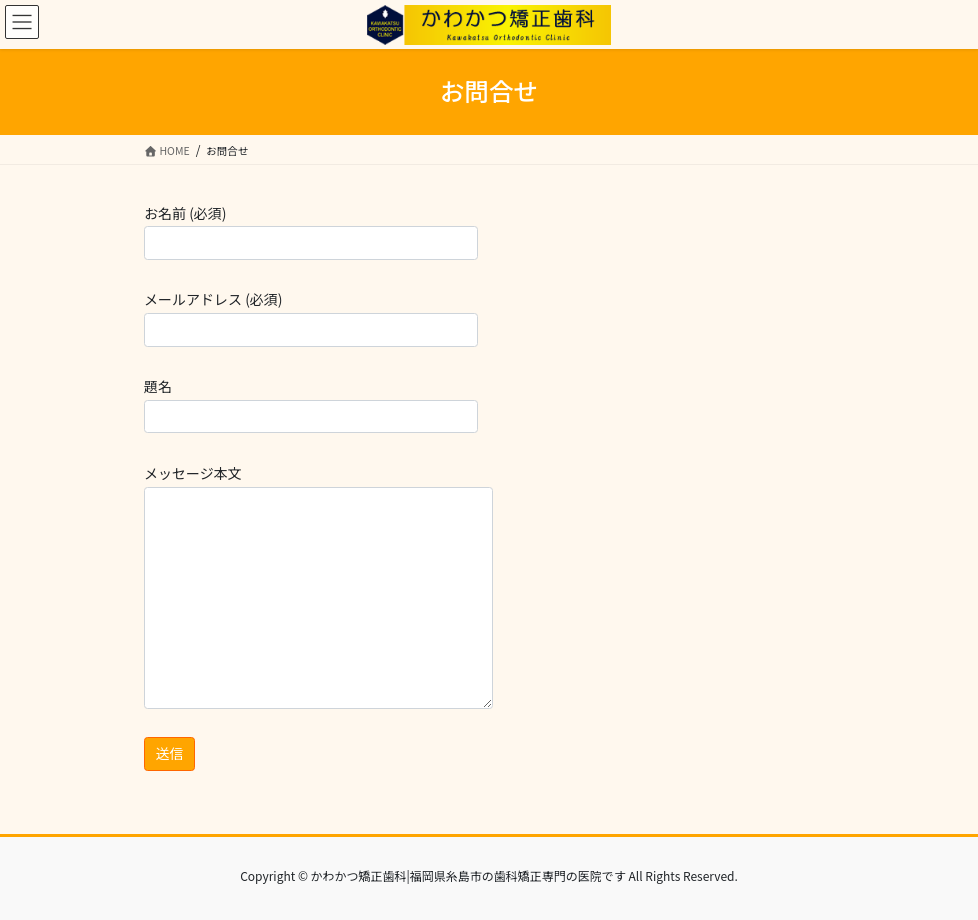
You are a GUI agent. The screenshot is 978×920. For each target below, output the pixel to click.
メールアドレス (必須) (311, 317)
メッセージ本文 (318, 586)
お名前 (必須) (311, 231)
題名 (311, 404)
